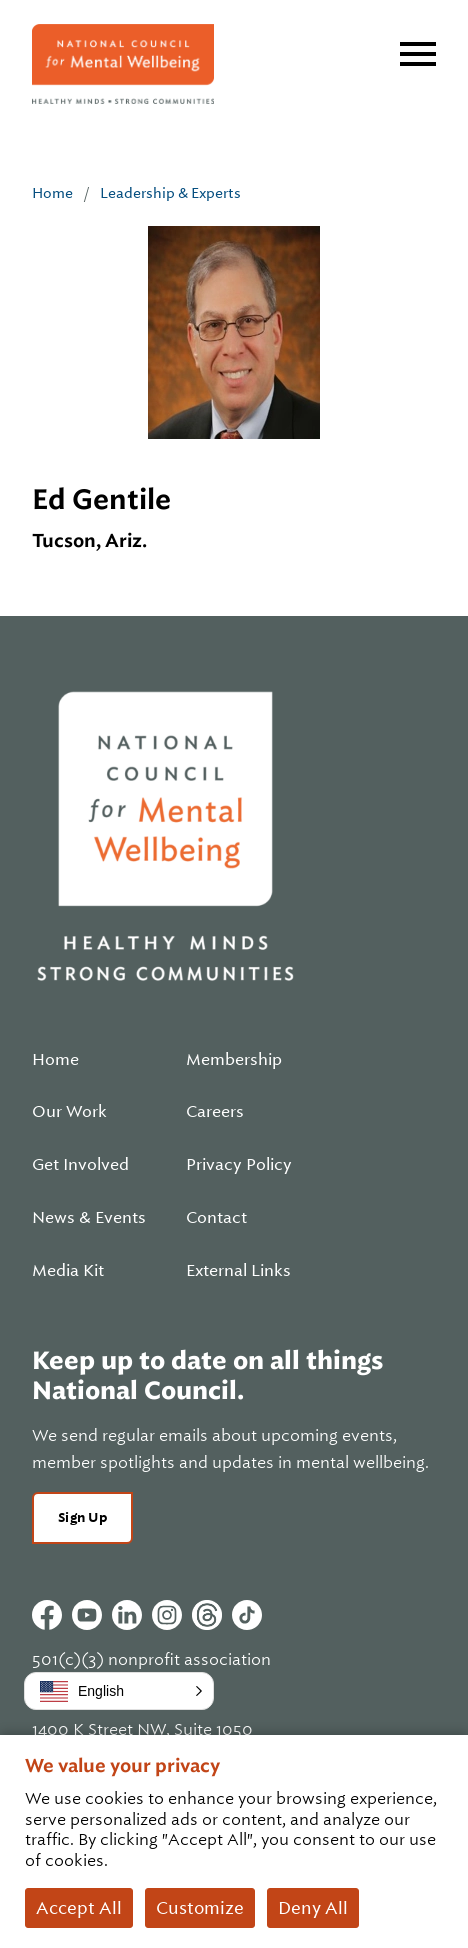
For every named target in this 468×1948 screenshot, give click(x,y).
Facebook (47, 1615)
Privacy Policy (239, 1165)
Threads (207, 1615)
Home (52, 193)
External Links (238, 1271)
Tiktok (247, 1615)
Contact (216, 1218)
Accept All (79, 1908)
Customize (200, 1908)
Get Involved (80, 1165)
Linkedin (127, 1615)
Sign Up (82, 1517)
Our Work (69, 1112)
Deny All (313, 1908)
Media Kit (68, 1271)
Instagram (167, 1615)
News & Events (89, 1218)
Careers (215, 1112)
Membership (234, 1060)
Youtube (87, 1615)
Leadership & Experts (170, 193)
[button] (119, 1691)
